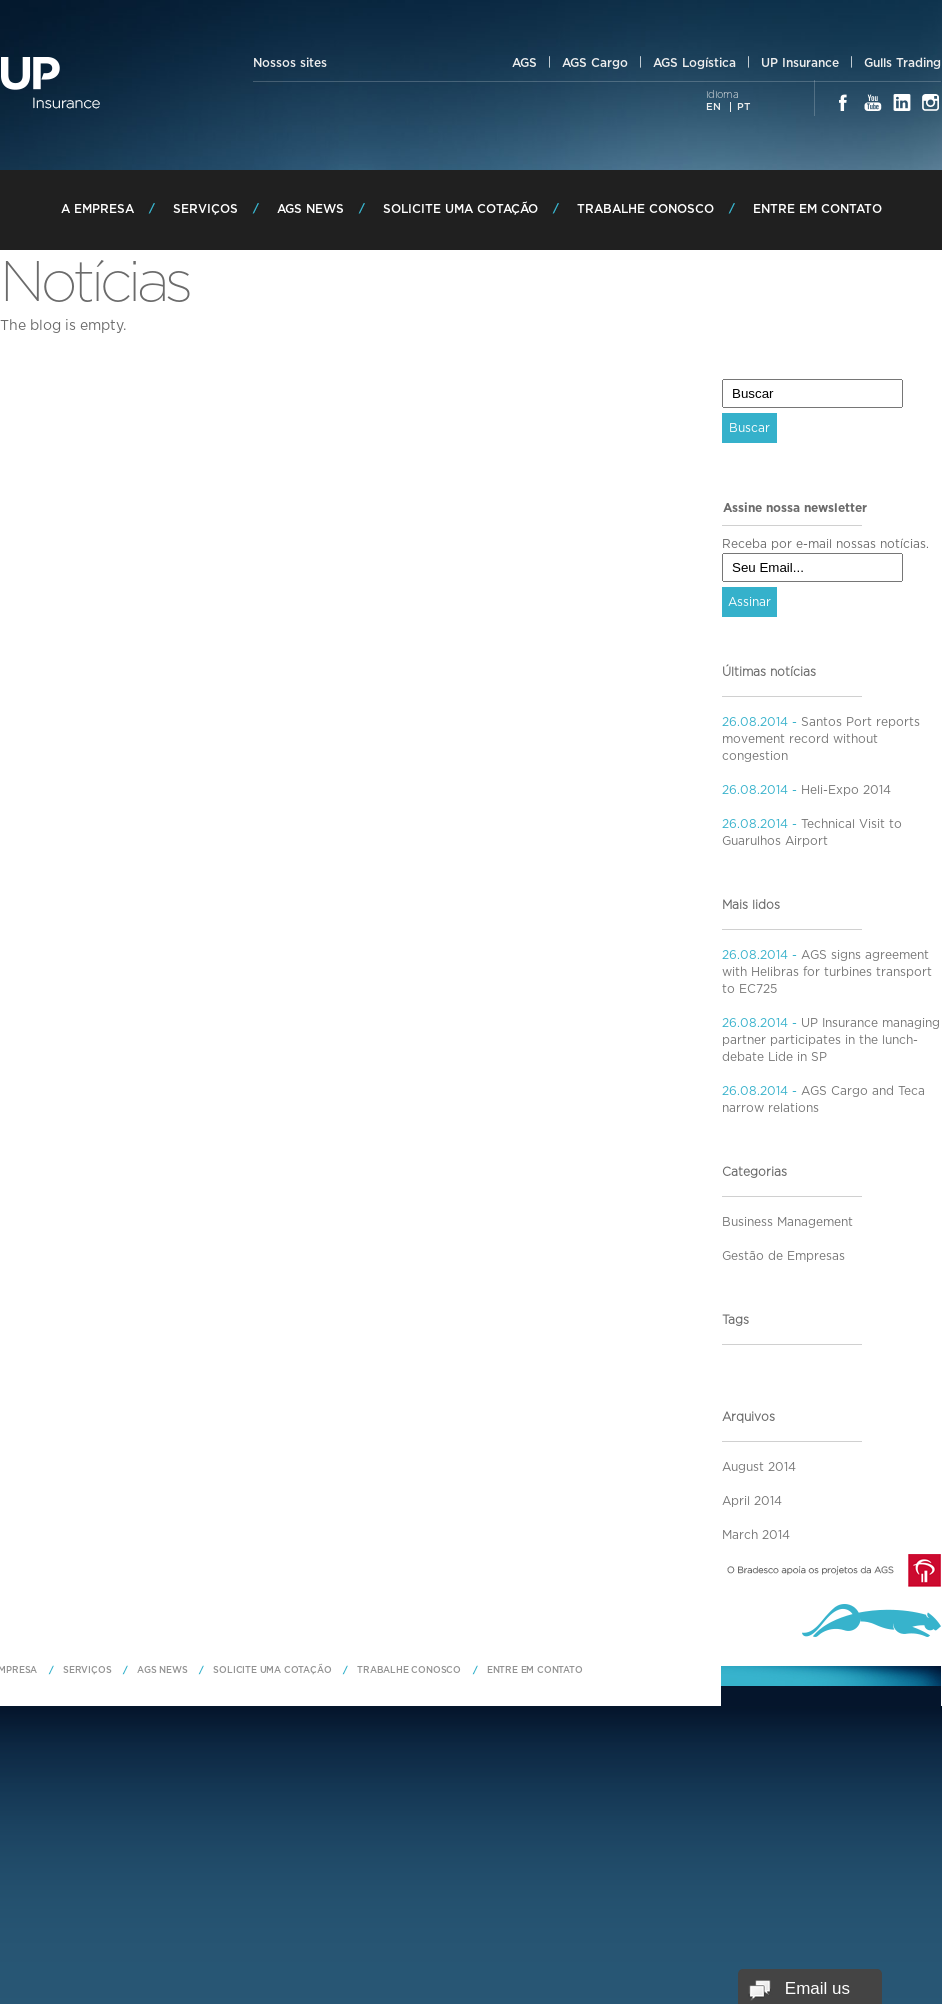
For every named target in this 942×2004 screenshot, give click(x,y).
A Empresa (97, 209)
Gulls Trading (902, 63)
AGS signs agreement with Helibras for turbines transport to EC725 (827, 972)
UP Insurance (800, 63)
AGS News (310, 209)
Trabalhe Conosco (645, 209)
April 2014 (752, 1501)
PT (743, 107)
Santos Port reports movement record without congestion (821, 739)
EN (713, 107)
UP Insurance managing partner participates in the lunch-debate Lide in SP (831, 1040)
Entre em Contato (817, 209)
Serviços (205, 209)
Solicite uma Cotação (460, 209)
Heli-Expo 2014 (844, 790)
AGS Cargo (595, 63)
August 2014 (759, 1467)
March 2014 (756, 1535)
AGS (524, 63)
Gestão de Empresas (783, 1256)
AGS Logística (694, 63)
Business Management (787, 1222)
